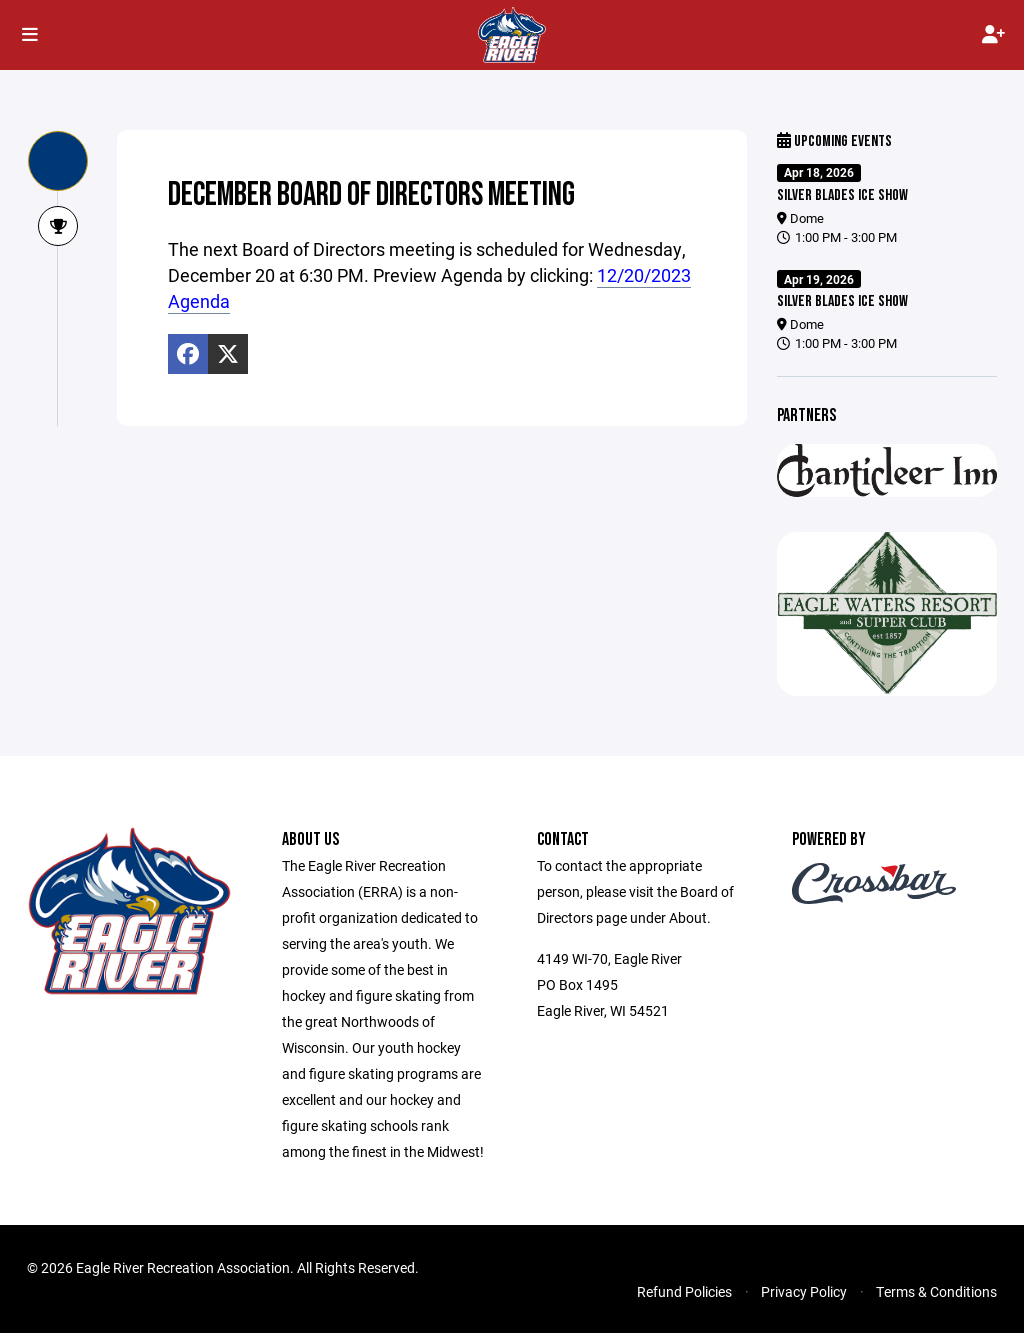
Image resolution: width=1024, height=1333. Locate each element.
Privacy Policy (804, 1291)
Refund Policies (684, 1291)
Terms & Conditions (936, 1291)
